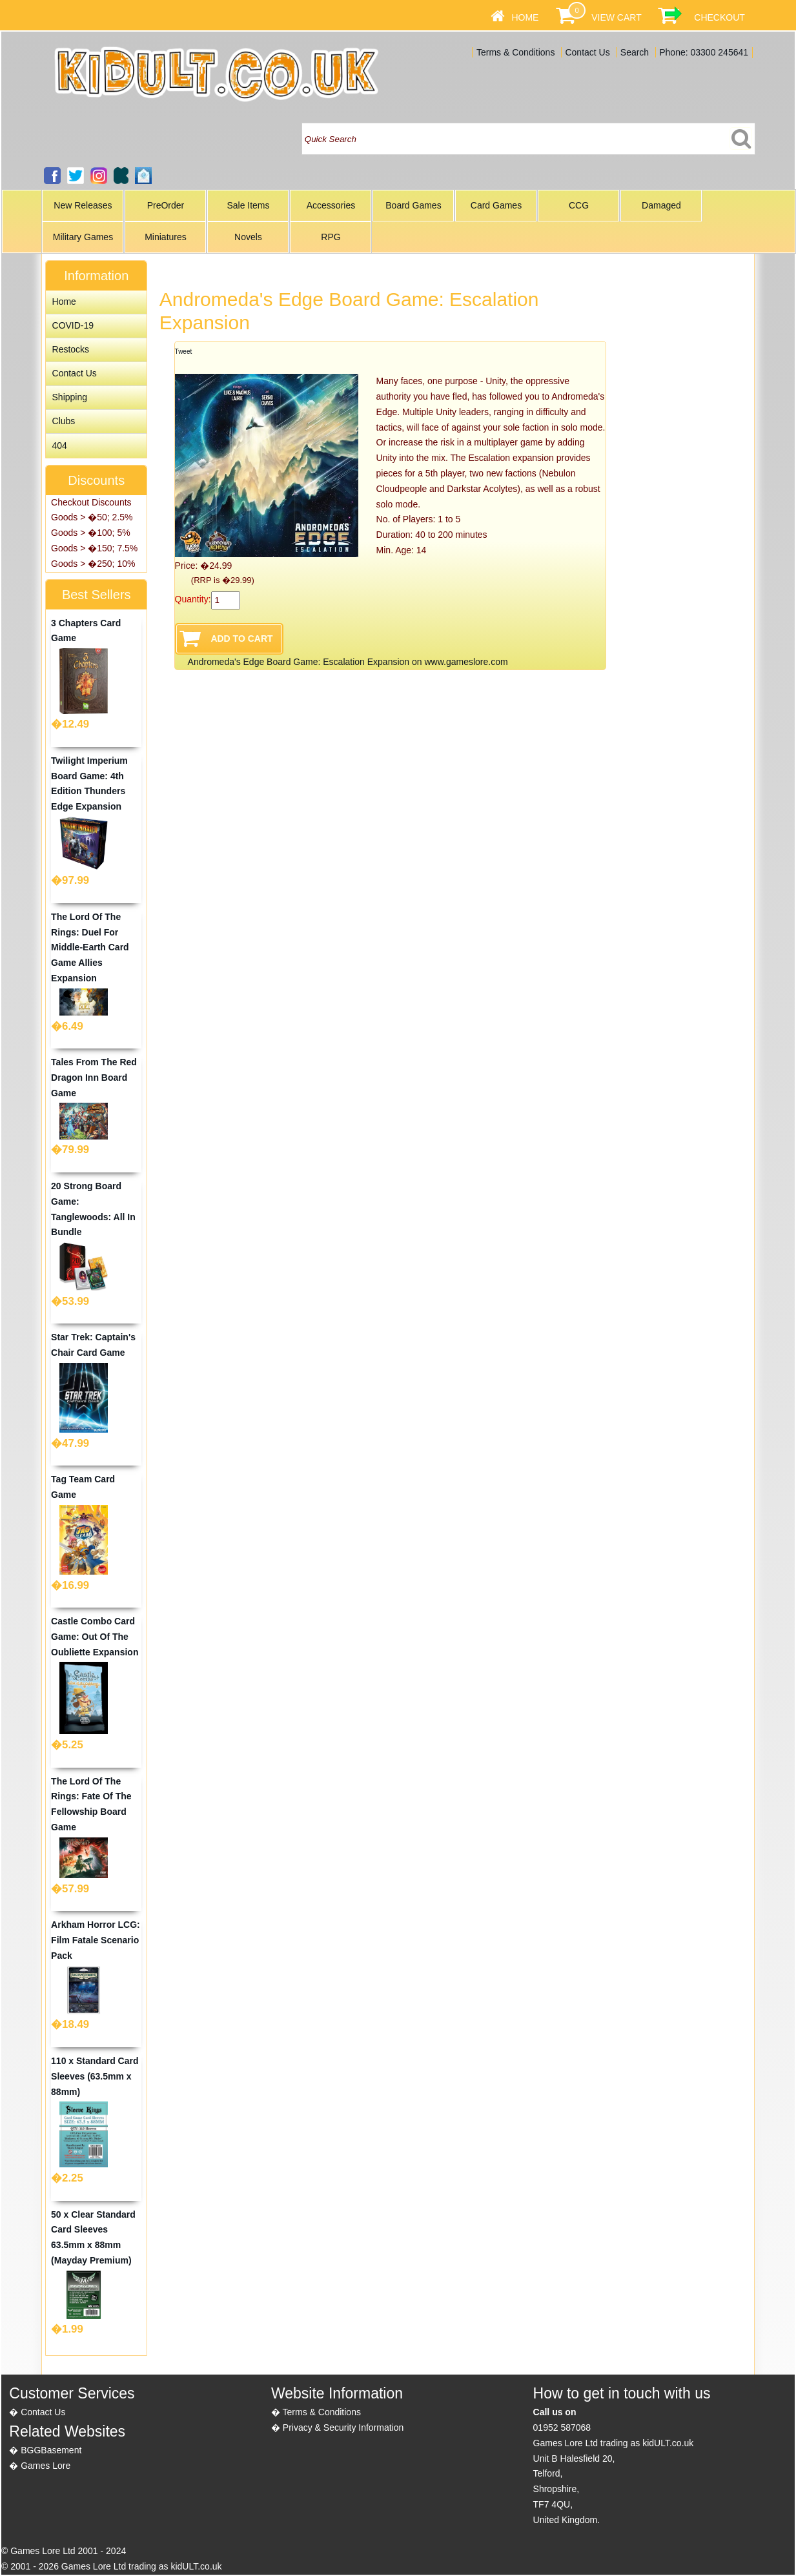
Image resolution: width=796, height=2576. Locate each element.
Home (524, 17)
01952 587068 (562, 2427)
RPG (330, 237)
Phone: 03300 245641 (703, 52)
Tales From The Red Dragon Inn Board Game (94, 1077)
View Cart (616, 17)
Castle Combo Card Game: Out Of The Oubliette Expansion (94, 1636)
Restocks (71, 349)
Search (634, 52)
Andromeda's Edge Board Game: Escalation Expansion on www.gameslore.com (348, 662)
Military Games (83, 237)
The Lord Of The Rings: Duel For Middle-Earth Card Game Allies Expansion (90, 947)
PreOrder (166, 205)
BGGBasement (51, 2450)
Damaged (661, 205)
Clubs (64, 421)
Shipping (70, 397)
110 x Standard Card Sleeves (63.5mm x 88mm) (94, 2076)
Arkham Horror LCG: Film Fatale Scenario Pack (95, 1940)
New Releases (83, 205)
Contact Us (587, 52)
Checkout (719, 17)
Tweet (183, 351)
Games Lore (45, 2465)
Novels (248, 237)
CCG (579, 205)
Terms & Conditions (515, 52)
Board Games (413, 205)
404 (59, 445)
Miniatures (166, 237)
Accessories (331, 205)
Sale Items (248, 205)
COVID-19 (73, 325)
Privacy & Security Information (343, 2427)
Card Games (496, 205)
